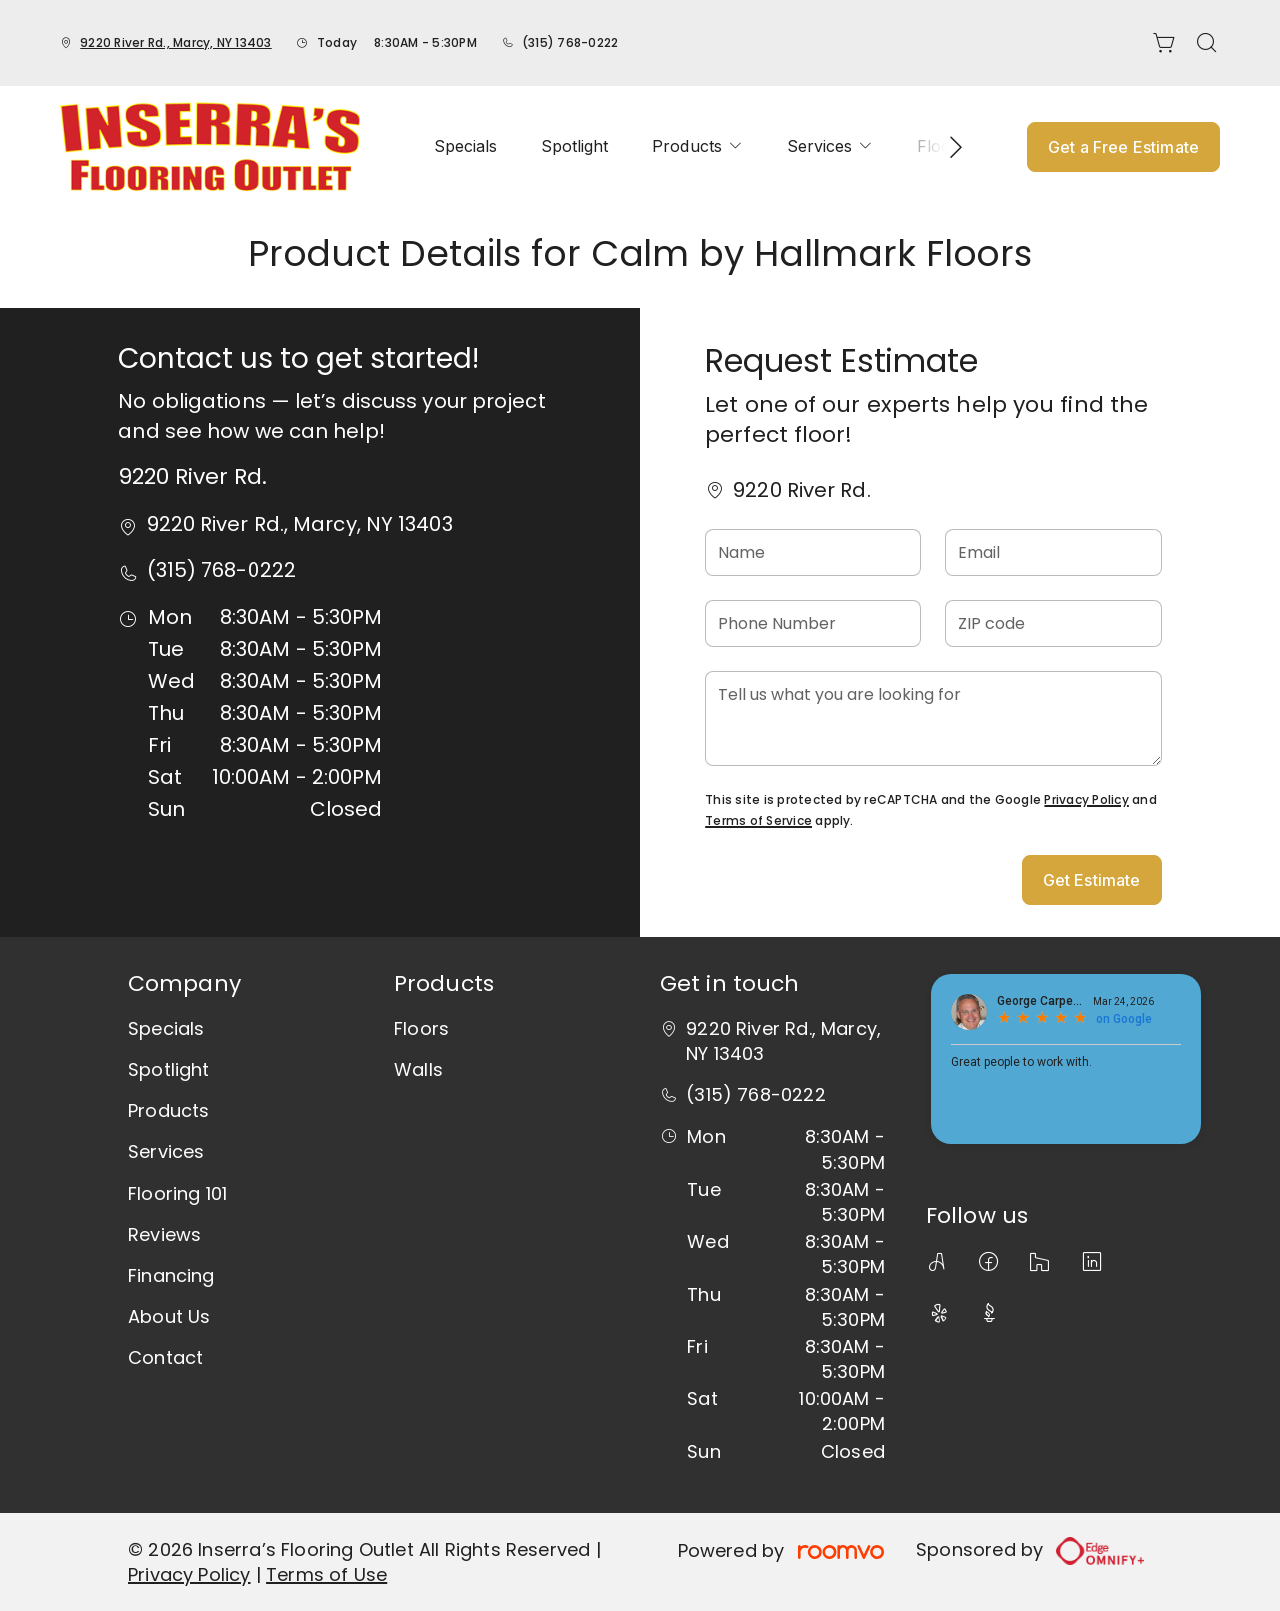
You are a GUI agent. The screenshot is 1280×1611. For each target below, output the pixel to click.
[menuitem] (465, 146)
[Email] (1053, 552)
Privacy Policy (1086, 799)
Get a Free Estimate (1123, 147)
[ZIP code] (1053, 623)
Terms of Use (326, 1574)
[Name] (813, 552)
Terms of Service (758, 820)
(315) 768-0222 (570, 42)
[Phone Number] (813, 623)
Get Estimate (1092, 880)
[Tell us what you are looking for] (933, 718)
